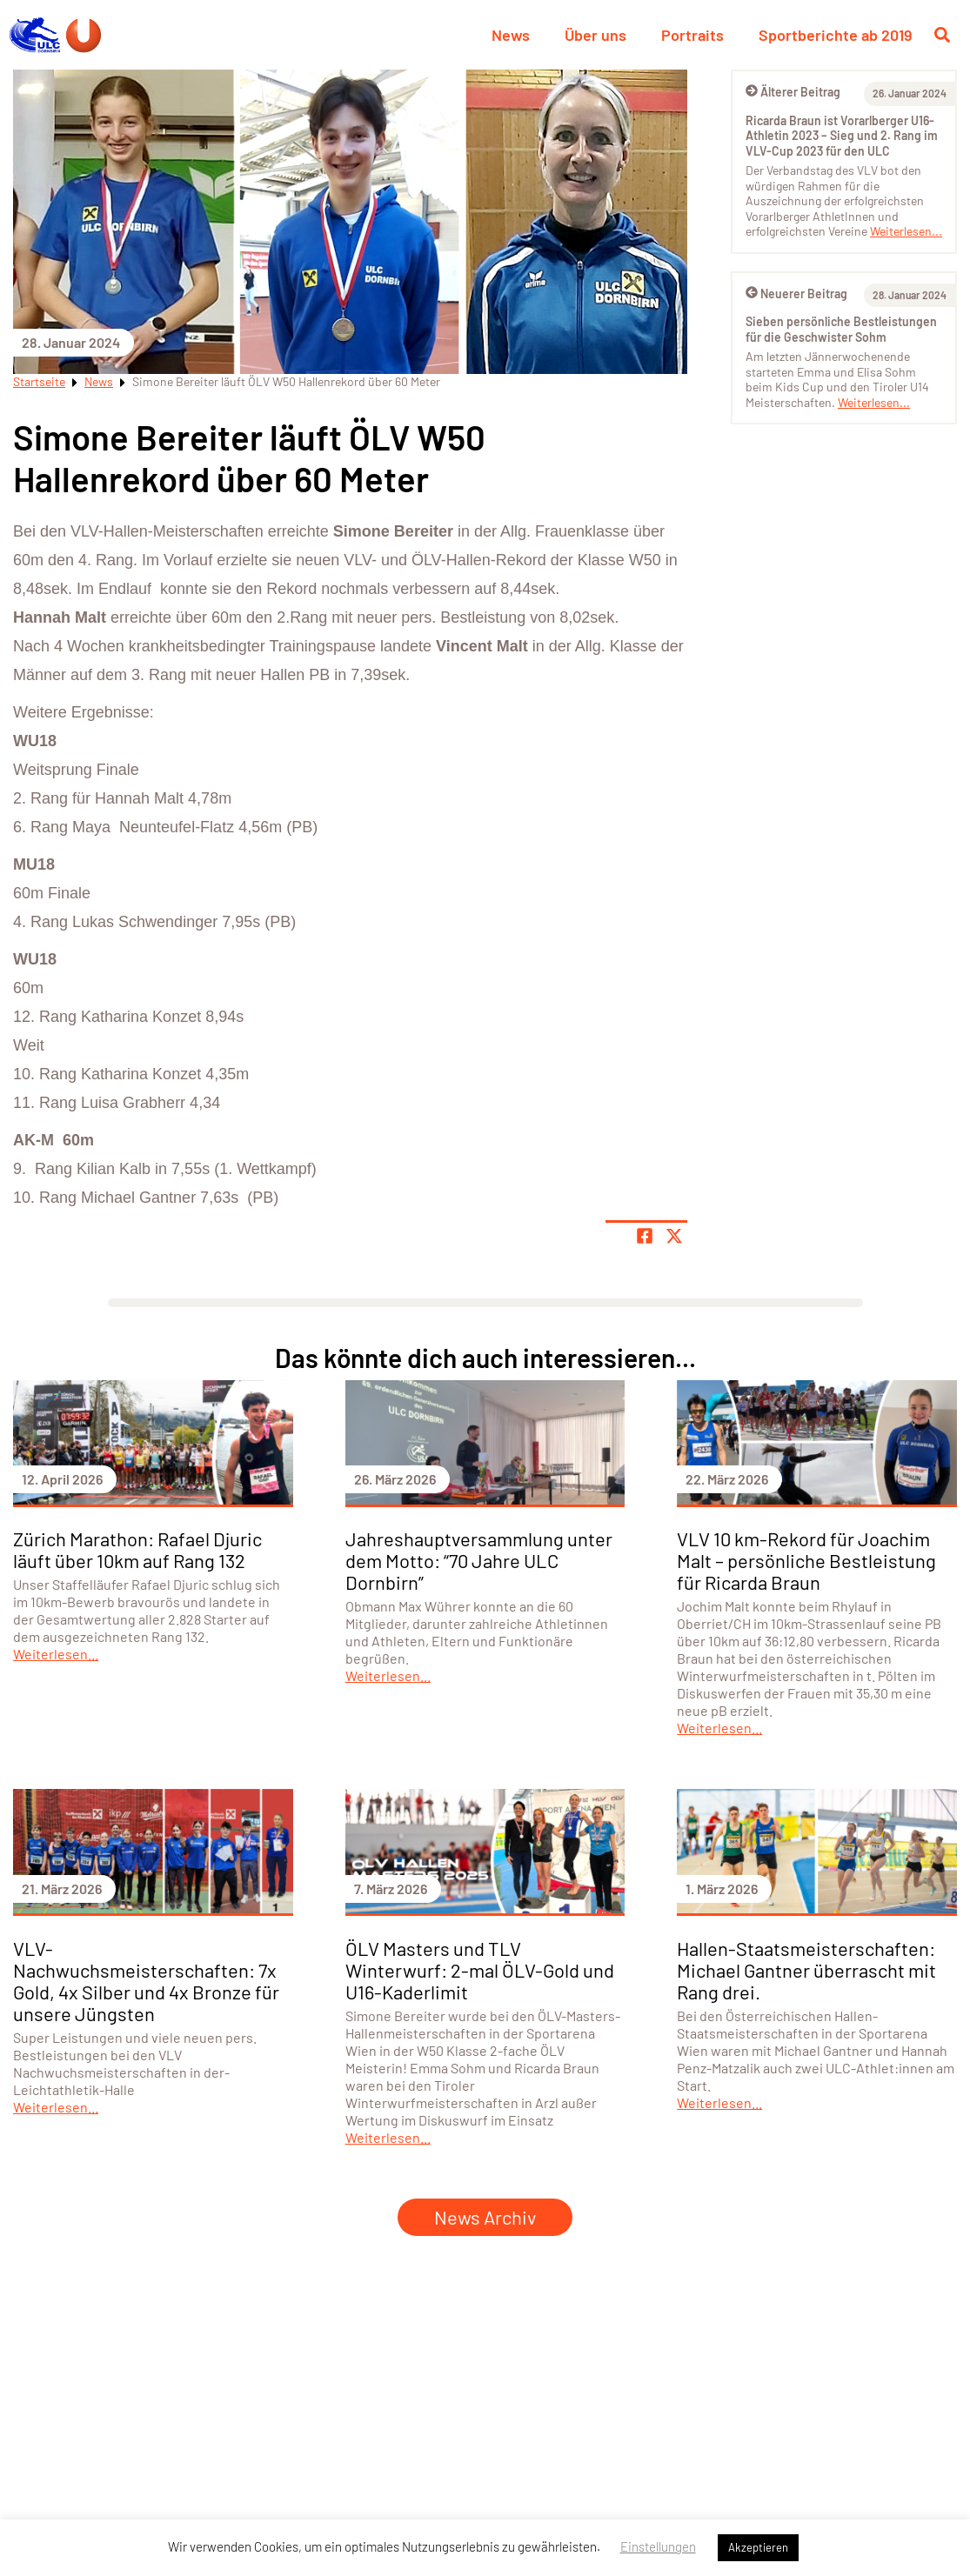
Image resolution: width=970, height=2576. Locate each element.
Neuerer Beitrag (796, 293)
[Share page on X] (674, 1236)
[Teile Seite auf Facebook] (645, 1236)
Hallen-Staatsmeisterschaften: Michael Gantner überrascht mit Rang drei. (806, 1970)
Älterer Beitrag (793, 91)
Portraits (692, 34)
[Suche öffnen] (942, 35)
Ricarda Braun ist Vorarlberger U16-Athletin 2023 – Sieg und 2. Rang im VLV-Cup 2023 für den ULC (842, 135)
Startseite (39, 381)
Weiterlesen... (906, 231)
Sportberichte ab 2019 (835, 34)
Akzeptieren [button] (758, 2547)
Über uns (595, 34)
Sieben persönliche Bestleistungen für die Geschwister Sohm (841, 329)
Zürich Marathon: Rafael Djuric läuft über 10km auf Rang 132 (137, 1549)
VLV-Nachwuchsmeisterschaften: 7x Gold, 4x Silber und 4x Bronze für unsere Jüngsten (146, 1981)
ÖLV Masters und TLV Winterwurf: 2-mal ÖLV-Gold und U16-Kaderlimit (479, 1970)
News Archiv (485, 2217)
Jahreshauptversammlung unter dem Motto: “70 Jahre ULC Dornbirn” (478, 1560)
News (511, 34)
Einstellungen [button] (658, 2546)
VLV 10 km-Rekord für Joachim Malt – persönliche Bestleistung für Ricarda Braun (806, 1560)
